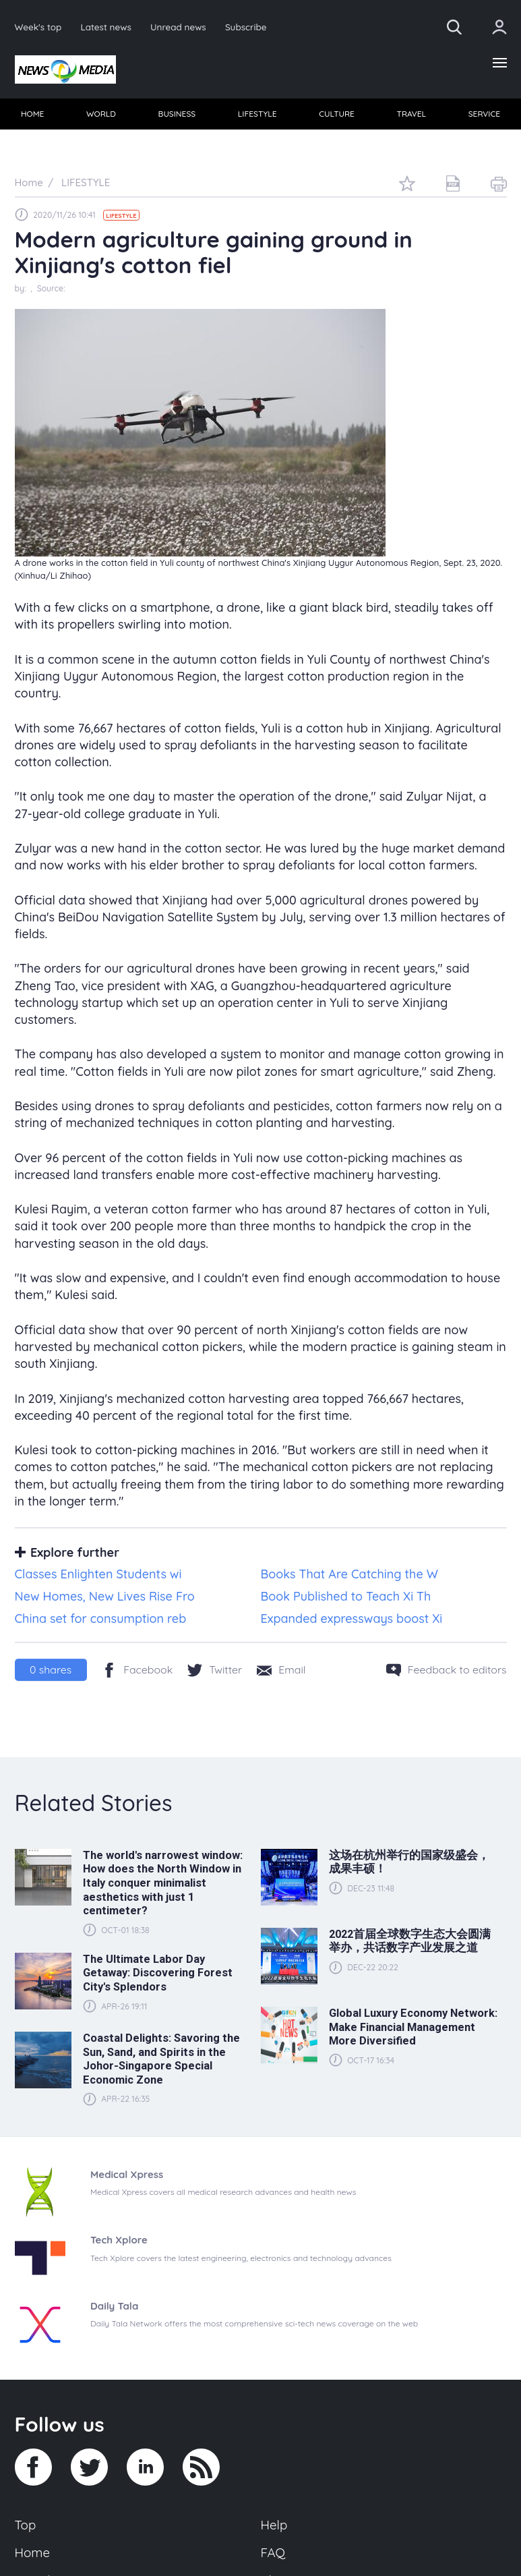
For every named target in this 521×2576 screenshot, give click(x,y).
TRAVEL (411, 114)
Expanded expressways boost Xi (352, 1618)
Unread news (178, 26)
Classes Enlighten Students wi (98, 1574)
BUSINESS (177, 114)
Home (33, 2552)
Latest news (105, 26)
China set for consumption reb (101, 1618)
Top (25, 2525)
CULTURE (337, 114)
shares (50, 1669)
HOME (32, 114)
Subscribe (246, 26)
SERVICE (484, 114)
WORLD (101, 114)
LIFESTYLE (257, 114)
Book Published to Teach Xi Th (346, 1596)
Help (274, 2525)
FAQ (273, 2552)
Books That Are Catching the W (349, 1574)
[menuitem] (33, 114)
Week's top (38, 26)
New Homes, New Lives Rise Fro (105, 1596)
